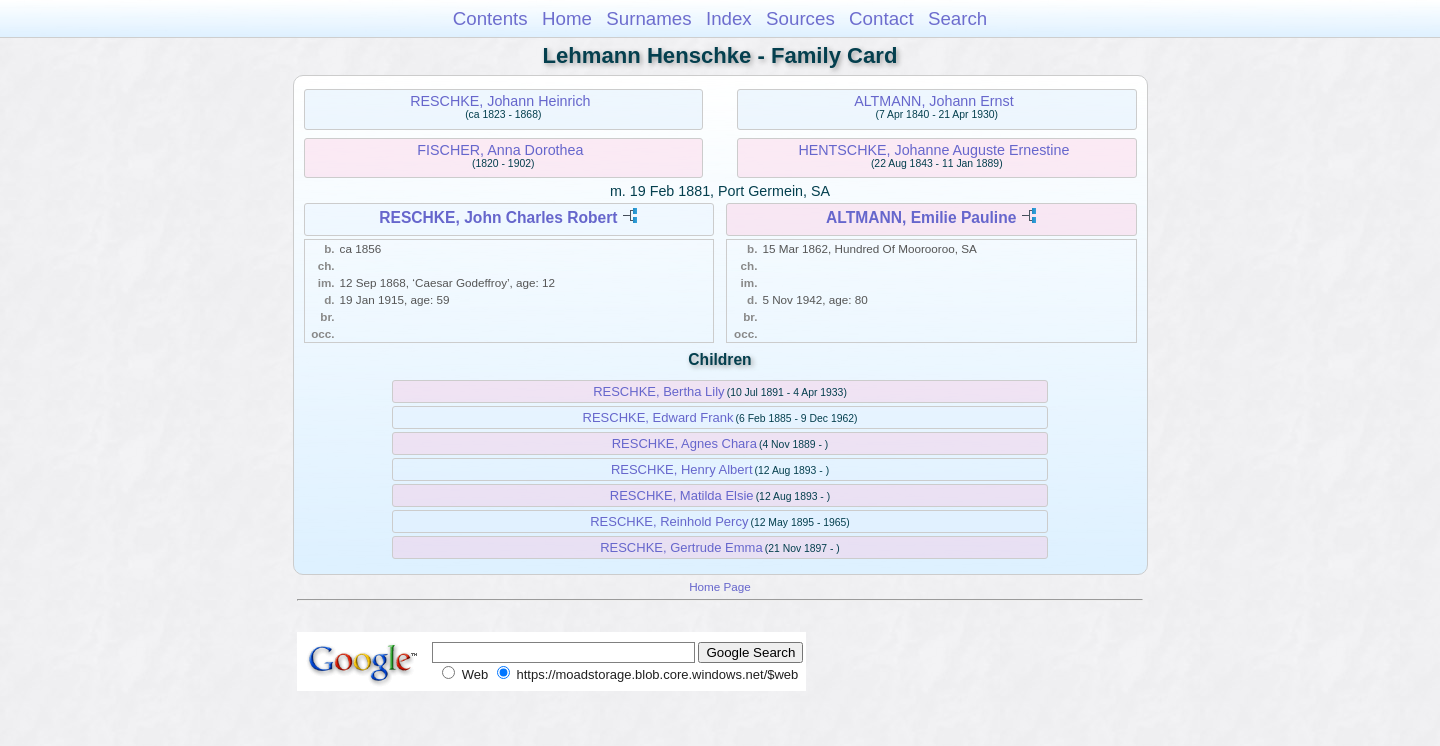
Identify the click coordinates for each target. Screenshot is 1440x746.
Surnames (648, 18)
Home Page (720, 586)
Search (957, 18)
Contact (881, 18)
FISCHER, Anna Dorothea (500, 150)
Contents (490, 18)
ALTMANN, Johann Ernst (933, 101)
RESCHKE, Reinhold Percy (669, 521)
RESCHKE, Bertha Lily (659, 391)
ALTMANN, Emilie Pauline (921, 217)
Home (567, 18)
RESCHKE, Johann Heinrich (500, 101)
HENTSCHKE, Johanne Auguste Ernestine (933, 150)
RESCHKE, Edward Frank (658, 417)
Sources (800, 18)
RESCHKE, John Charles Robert (498, 217)
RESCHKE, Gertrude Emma (681, 547)
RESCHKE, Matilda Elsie (682, 495)
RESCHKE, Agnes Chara (684, 443)
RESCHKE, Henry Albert (682, 469)
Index (729, 18)
